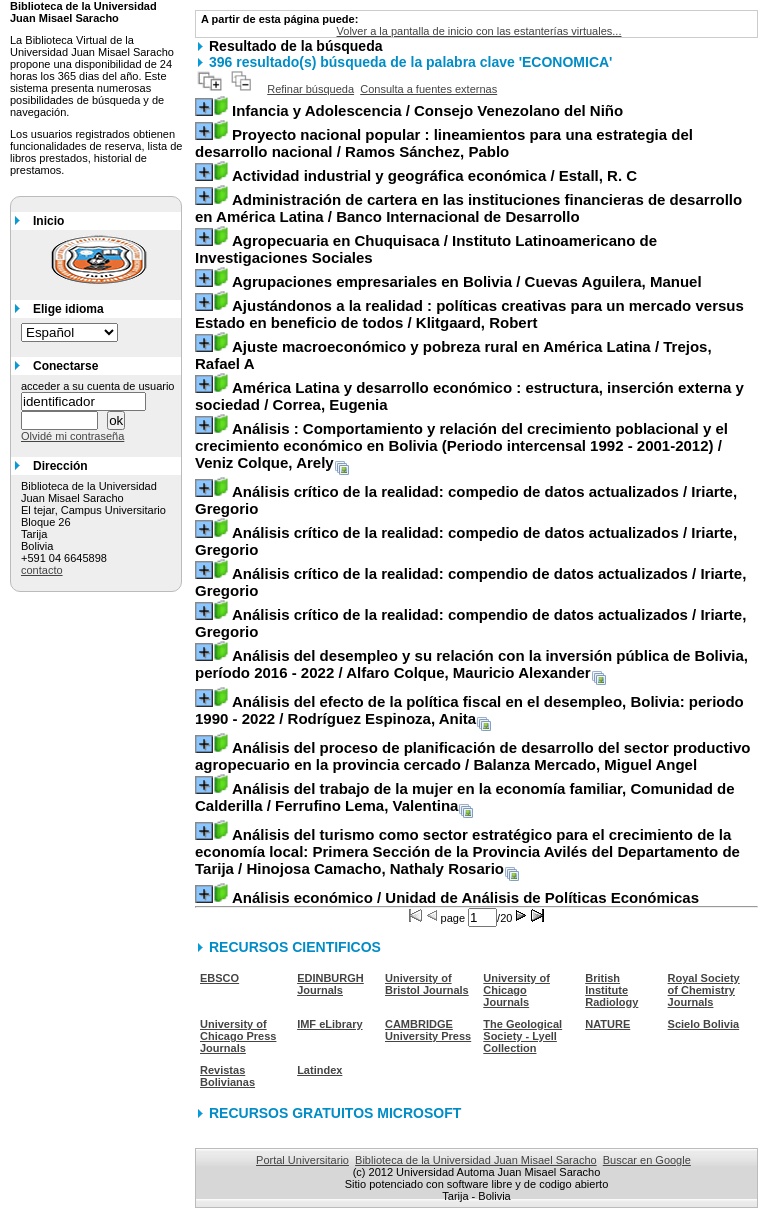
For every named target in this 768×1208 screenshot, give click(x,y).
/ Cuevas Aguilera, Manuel (467, 281)
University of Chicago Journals (516, 990)
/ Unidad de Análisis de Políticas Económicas (465, 897)
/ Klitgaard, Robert (469, 314)
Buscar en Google (647, 1160)
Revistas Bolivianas (227, 1076)
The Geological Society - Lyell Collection (522, 1036)
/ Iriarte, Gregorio (466, 500)
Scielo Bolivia (704, 1024)
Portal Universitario (302, 1160)
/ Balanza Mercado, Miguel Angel (472, 756)
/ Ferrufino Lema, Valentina (465, 797)
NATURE (607, 1024)
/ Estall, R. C (434, 175)
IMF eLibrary (329, 1024)
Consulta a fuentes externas (428, 89)
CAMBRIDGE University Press (428, 1030)
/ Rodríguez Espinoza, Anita (469, 710)
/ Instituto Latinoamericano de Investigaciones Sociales (426, 249)
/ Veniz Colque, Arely (461, 445)
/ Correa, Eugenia (469, 396)
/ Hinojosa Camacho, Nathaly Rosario (467, 851)
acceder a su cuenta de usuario (98, 386)
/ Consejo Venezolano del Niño (427, 110)
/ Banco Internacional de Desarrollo (468, 208)
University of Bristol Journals (427, 984)
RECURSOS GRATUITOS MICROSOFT (335, 1113)
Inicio (48, 221)
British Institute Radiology (611, 990)
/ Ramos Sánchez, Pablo (444, 143)
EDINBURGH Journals (330, 984)
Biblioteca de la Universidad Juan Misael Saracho (476, 1160)
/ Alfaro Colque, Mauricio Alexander (471, 664)
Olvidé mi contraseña (72, 436)
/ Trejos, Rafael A (453, 355)
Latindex (319, 1070)
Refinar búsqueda (310, 89)
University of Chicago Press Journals (238, 1036)
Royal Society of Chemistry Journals (704, 990)
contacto (42, 570)
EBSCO (219, 978)
